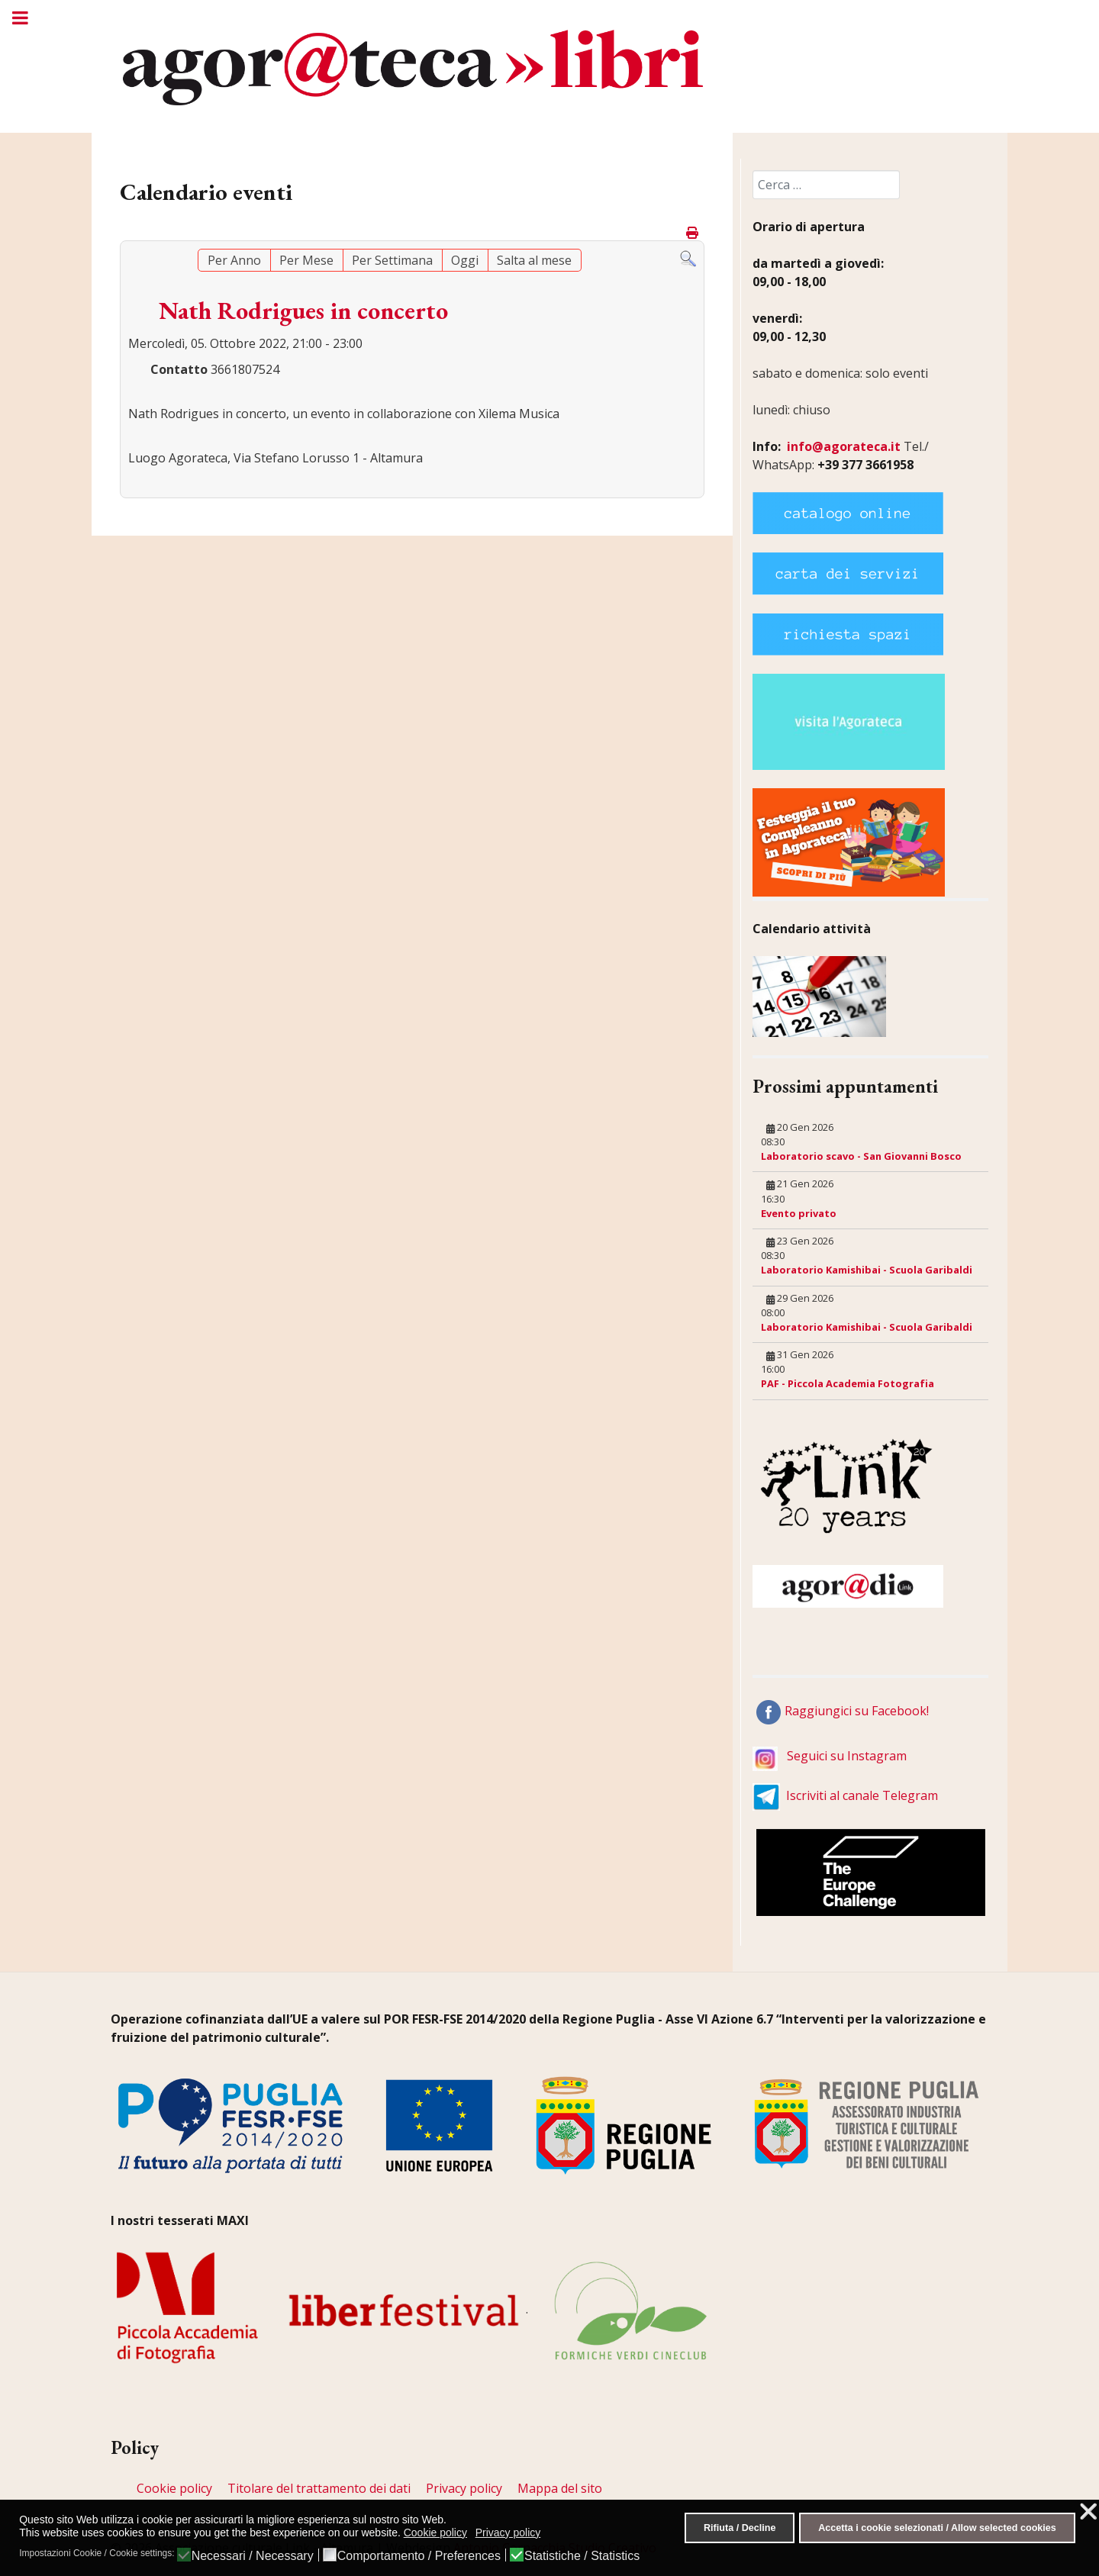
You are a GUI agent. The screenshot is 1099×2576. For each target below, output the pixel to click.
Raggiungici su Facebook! (857, 1710)
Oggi (465, 260)
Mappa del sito (559, 2488)
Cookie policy (174, 2488)
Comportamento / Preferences (419, 2556)
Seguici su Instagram (847, 1755)
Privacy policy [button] (508, 2532)
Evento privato (798, 1213)
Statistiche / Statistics (582, 2556)
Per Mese (306, 260)
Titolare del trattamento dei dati (319, 2488)
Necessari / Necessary (253, 2556)
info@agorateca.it (844, 446)
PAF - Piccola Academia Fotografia (847, 1383)
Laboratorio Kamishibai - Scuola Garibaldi (866, 1270)
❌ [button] (1088, 2511)
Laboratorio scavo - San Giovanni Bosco (861, 1156)
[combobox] (826, 184)
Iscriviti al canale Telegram (862, 1795)
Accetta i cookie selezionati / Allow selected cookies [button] (937, 2528)
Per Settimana (392, 260)
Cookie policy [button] (435, 2532)
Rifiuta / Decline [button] (739, 2528)
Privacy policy (464, 2488)
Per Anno (234, 260)
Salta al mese (534, 260)
